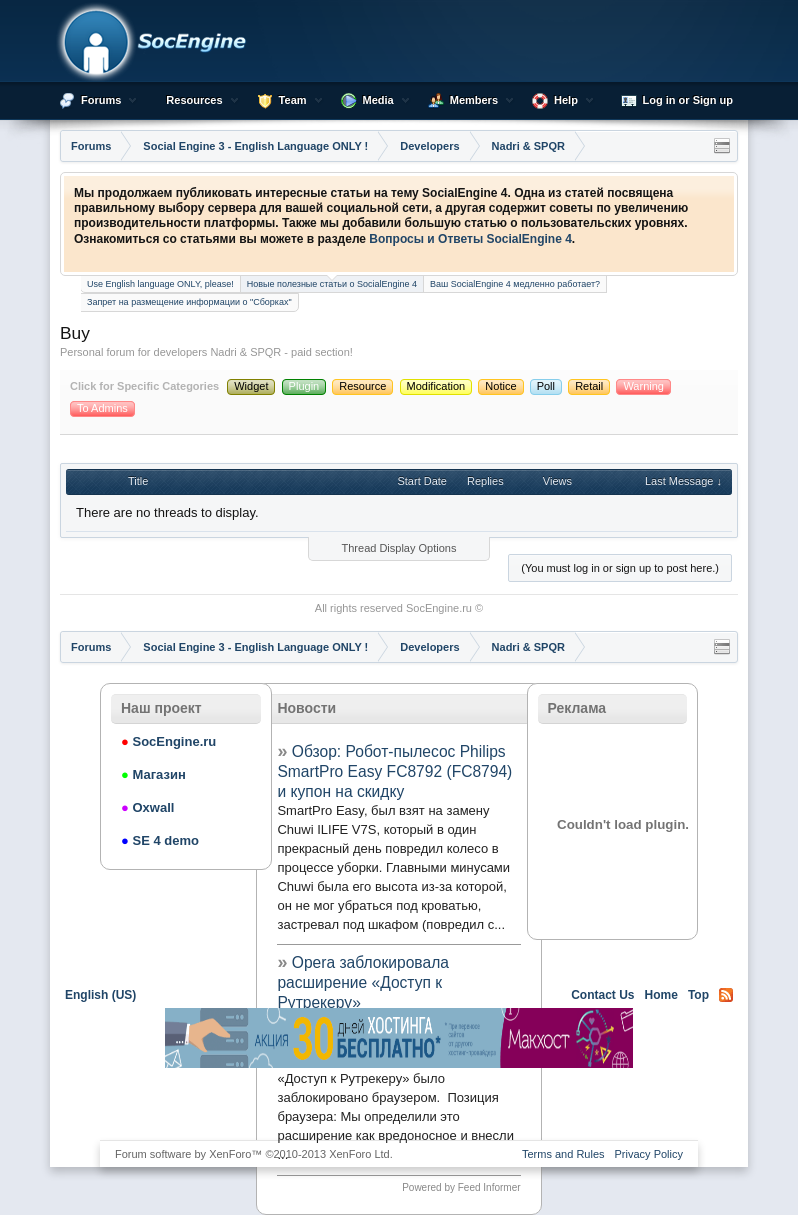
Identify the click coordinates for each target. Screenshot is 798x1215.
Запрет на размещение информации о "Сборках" (189, 302)
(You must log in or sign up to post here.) (620, 568)
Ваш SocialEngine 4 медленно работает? (515, 284)
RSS (726, 995)
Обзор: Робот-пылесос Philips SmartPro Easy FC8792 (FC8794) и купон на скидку (394, 771)
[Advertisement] (399, 1103)
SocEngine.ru (439, 608)
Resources (194, 100)
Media (378, 100)
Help (566, 100)
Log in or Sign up (677, 101)
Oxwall (147, 807)
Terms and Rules (563, 1154)
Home (661, 995)
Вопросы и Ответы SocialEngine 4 (470, 239)
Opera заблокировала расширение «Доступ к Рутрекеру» (362, 982)
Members (474, 100)
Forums (101, 100)
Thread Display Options (399, 548)
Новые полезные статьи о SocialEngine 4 (332, 282)
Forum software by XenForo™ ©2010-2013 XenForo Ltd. (254, 1154)
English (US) (100, 995)
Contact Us (602, 995)
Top (698, 995)
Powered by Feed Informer (461, 1187)
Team (293, 100)
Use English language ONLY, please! (160, 284)
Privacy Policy (649, 1154)
